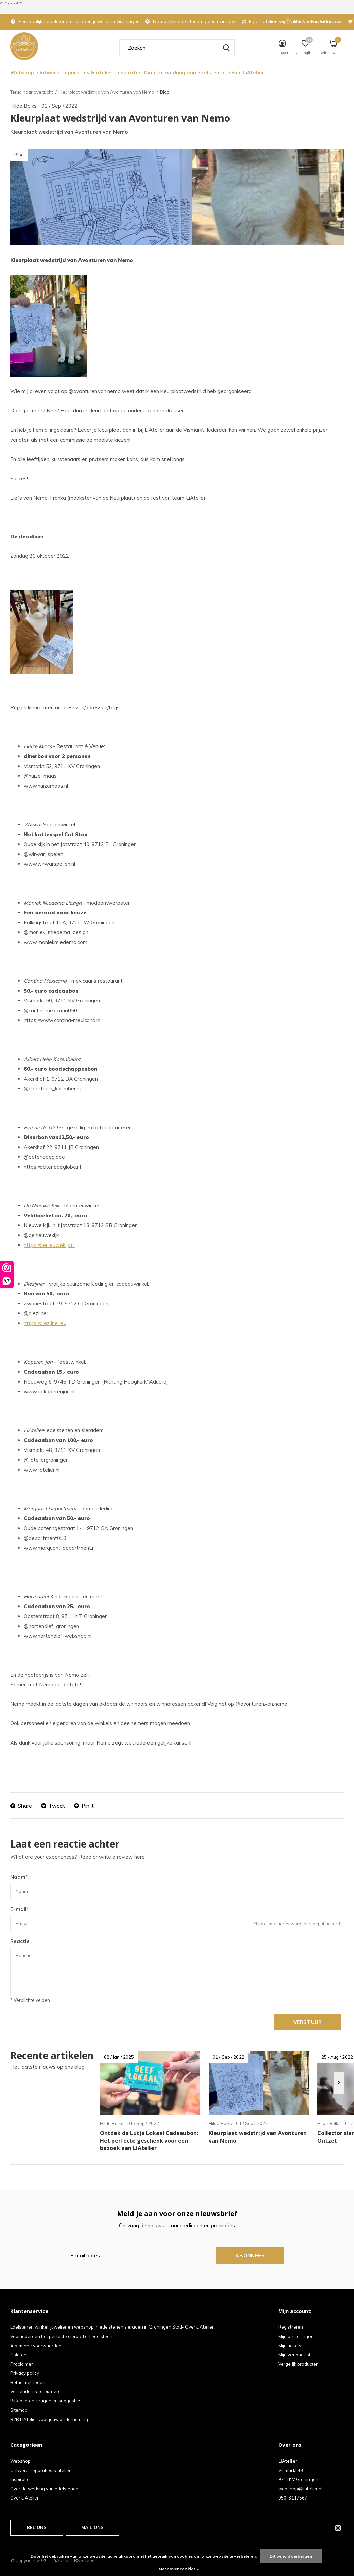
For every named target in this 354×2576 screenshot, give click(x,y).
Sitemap (19, 2410)
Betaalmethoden (27, 2382)
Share (21, 1805)
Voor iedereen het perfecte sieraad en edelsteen (61, 2336)
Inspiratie (128, 72)
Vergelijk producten (298, 2364)
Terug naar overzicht (31, 92)
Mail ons (92, 2527)
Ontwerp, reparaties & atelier (75, 72)
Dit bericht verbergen (291, 2556)
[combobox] (177, 47)
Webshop (22, 72)
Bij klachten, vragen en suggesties (46, 2400)
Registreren (290, 2327)
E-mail (19, 1909)
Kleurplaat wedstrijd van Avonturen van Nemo (106, 92)
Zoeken (225, 47)
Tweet (53, 1805)
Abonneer (250, 2255)
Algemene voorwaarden (35, 2345)
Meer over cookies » (179, 2568)
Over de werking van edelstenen (185, 72)
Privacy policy (24, 2373)
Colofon (18, 2354)
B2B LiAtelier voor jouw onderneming (49, 2419)
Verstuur (307, 2022)
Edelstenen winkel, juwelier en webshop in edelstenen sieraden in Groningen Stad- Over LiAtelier (112, 2327)
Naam (19, 1877)
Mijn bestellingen (296, 2336)
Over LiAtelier (246, 72)
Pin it (84, 1805)
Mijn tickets (289, 2345)
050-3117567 (292, 2498)
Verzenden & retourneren (37, 2391)
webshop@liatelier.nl (300, 2488)
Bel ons (37, 2527)
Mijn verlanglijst (294, 2354)
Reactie (20, 1941)
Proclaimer (21, 2364)
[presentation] (339, 2083)
